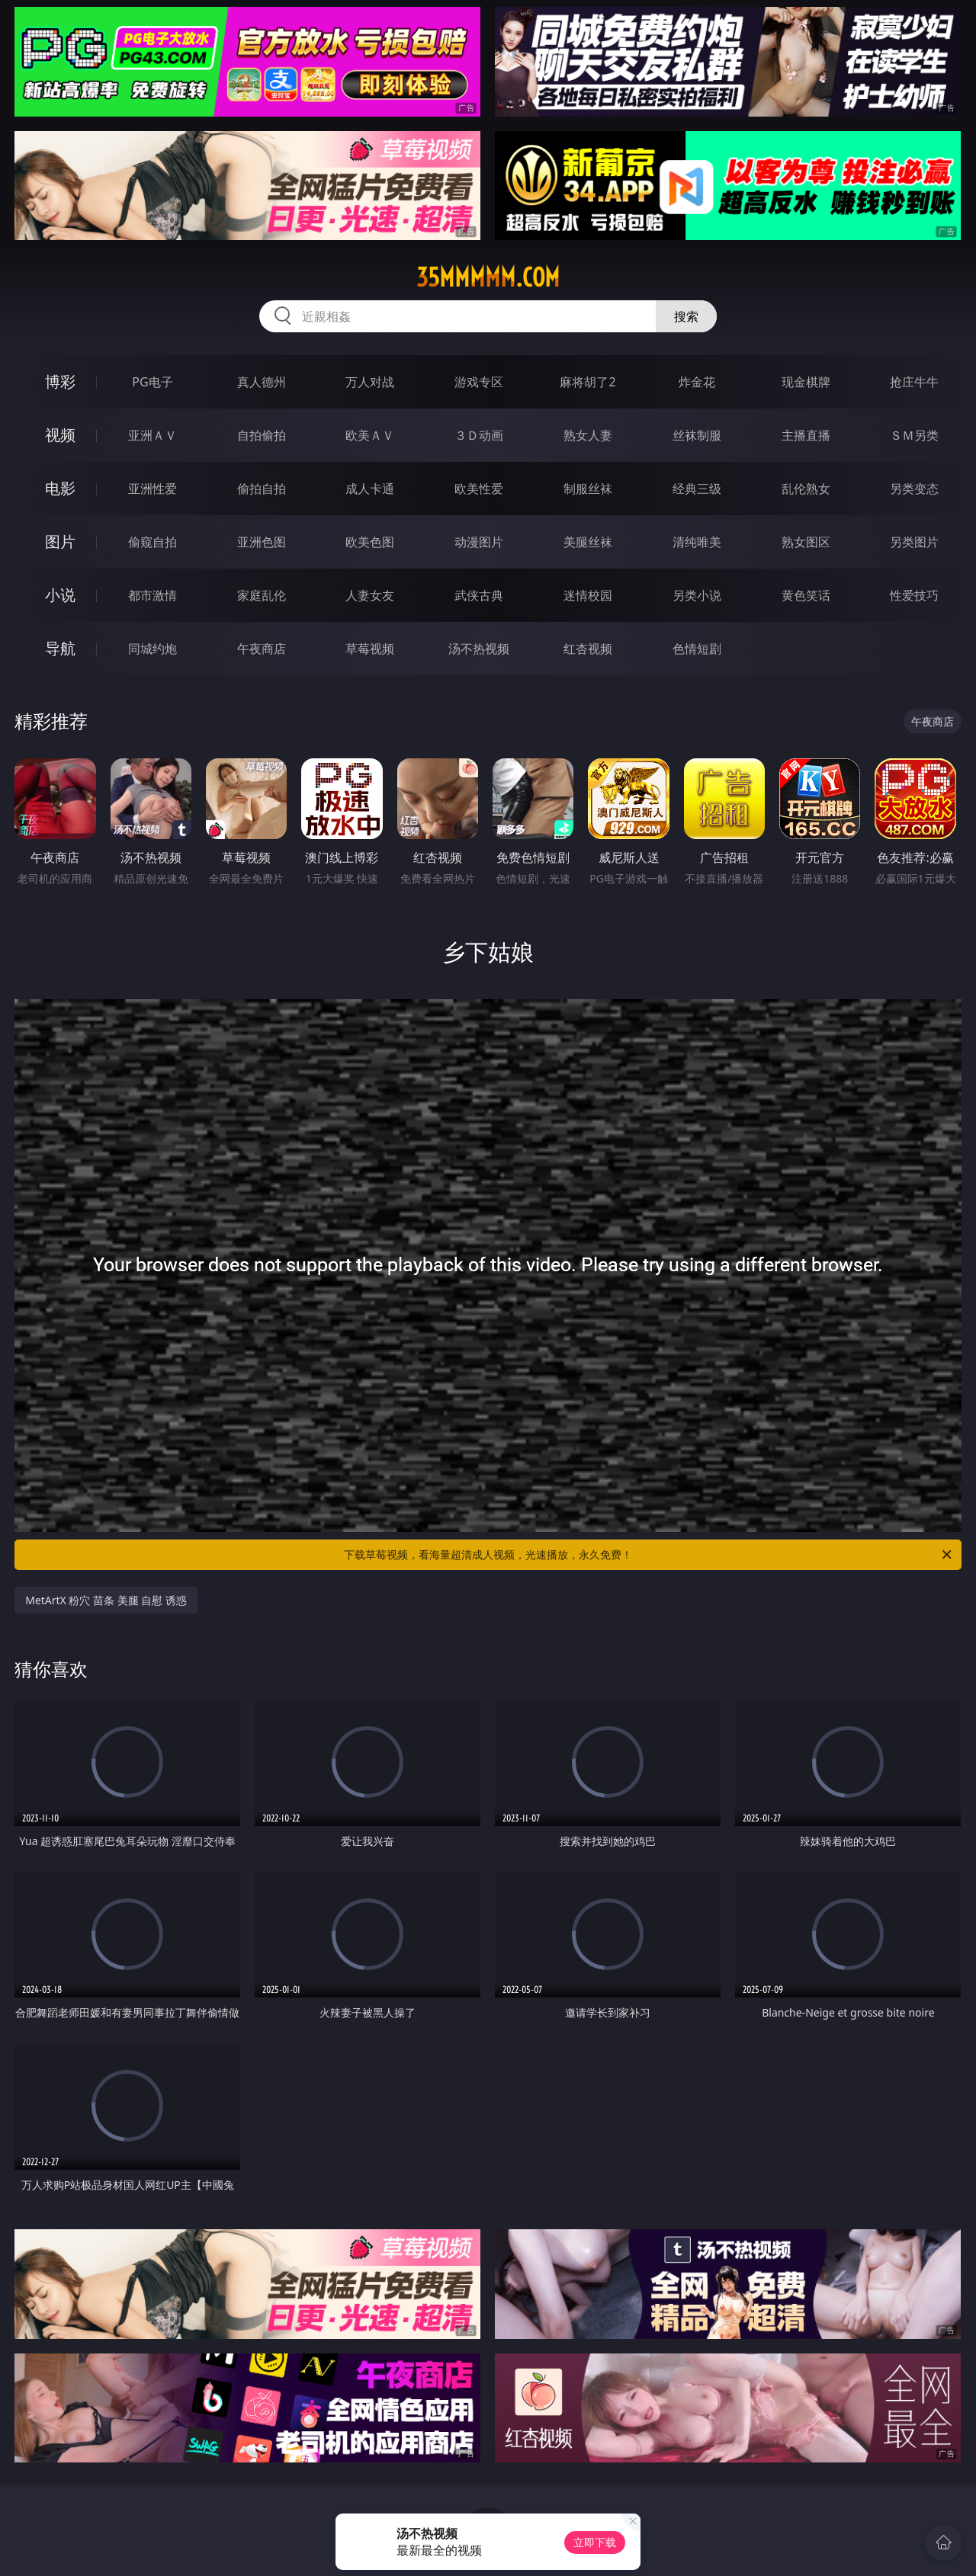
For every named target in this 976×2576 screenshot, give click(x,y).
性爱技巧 (914, 595)
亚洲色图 (261, 541)
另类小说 (697, 595)
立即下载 (594, 2542)
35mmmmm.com (488, 277)
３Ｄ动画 (478, 435)
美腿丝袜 (587, 541)
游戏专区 (478, 381)
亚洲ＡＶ (152, 435)
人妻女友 (369, 595)
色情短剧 (697, 648)
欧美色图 (369, 541)
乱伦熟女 (806, 488)
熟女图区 (806, 541)
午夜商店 (261, 648)
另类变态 (914, 488)
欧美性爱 (478, 488)
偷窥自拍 (152, 541)
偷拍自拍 (261, 488)
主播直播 (806, 435)
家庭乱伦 (261, 595)
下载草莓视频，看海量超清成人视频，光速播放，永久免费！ (649, 1555)
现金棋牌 (806, 381)
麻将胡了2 (587, 381)
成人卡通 (369, 488)
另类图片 (914, 541)
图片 (60, 541)
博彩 (60, 381)
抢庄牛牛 (914, 381)
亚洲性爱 (152, 488)
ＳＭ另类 (914, 435)
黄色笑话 (806, 595)
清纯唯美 (697, 541)
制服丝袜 (587, 488)
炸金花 (697, 381)
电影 (60, 488)
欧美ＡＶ (369, 435)
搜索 (686, 316)
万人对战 (369, 381)
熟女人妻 (587, 435)
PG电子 (152, 381)
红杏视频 (587, 648)
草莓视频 (369, 648)
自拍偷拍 (261, 435)
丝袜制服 (697, 435)
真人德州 (261, 381)
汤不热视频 (478, 648)
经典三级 (697, 488)
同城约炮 (152, 648)
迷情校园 (587, 595)
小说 (60, 595)
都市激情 (152, 595)
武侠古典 (478, 595)
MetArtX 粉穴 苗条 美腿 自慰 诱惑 (106, 1600)
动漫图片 (478, 541)
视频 (60, 435)
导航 (60, 648)
